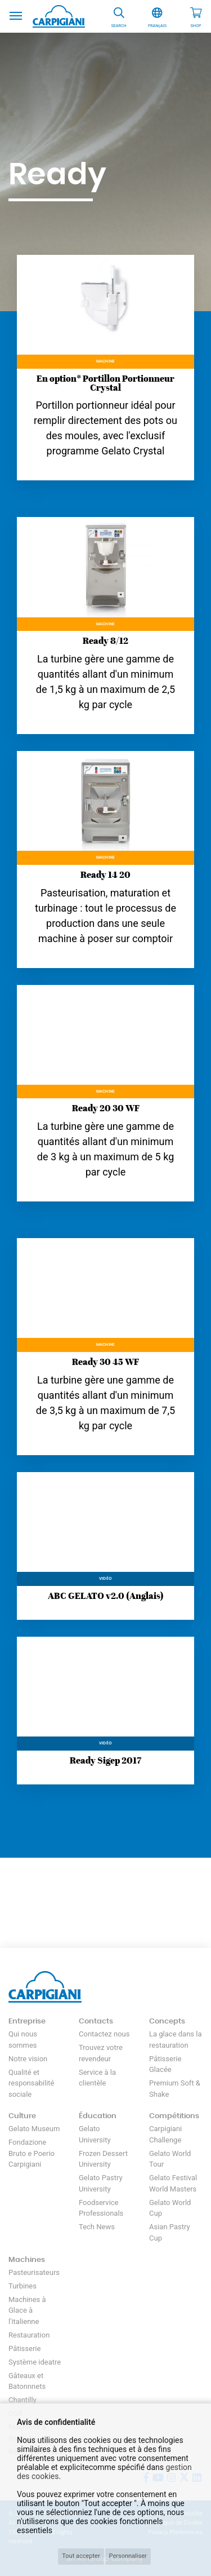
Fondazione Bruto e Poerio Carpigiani (31, 2153)
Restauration (29, 2335)
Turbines (22, 2286)
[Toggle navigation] (16, 14)
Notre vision (27, 2058)
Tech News (97, 2226)
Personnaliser (128, 2556)
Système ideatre (34, 2362)
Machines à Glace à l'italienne (27, 2310)
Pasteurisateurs (34, 2272)
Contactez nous (104, 2034)
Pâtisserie (24, 2348)
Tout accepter (81, 2556)
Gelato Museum (34, 2128)
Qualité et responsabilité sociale (31, 2083)
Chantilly (22, 2400)
